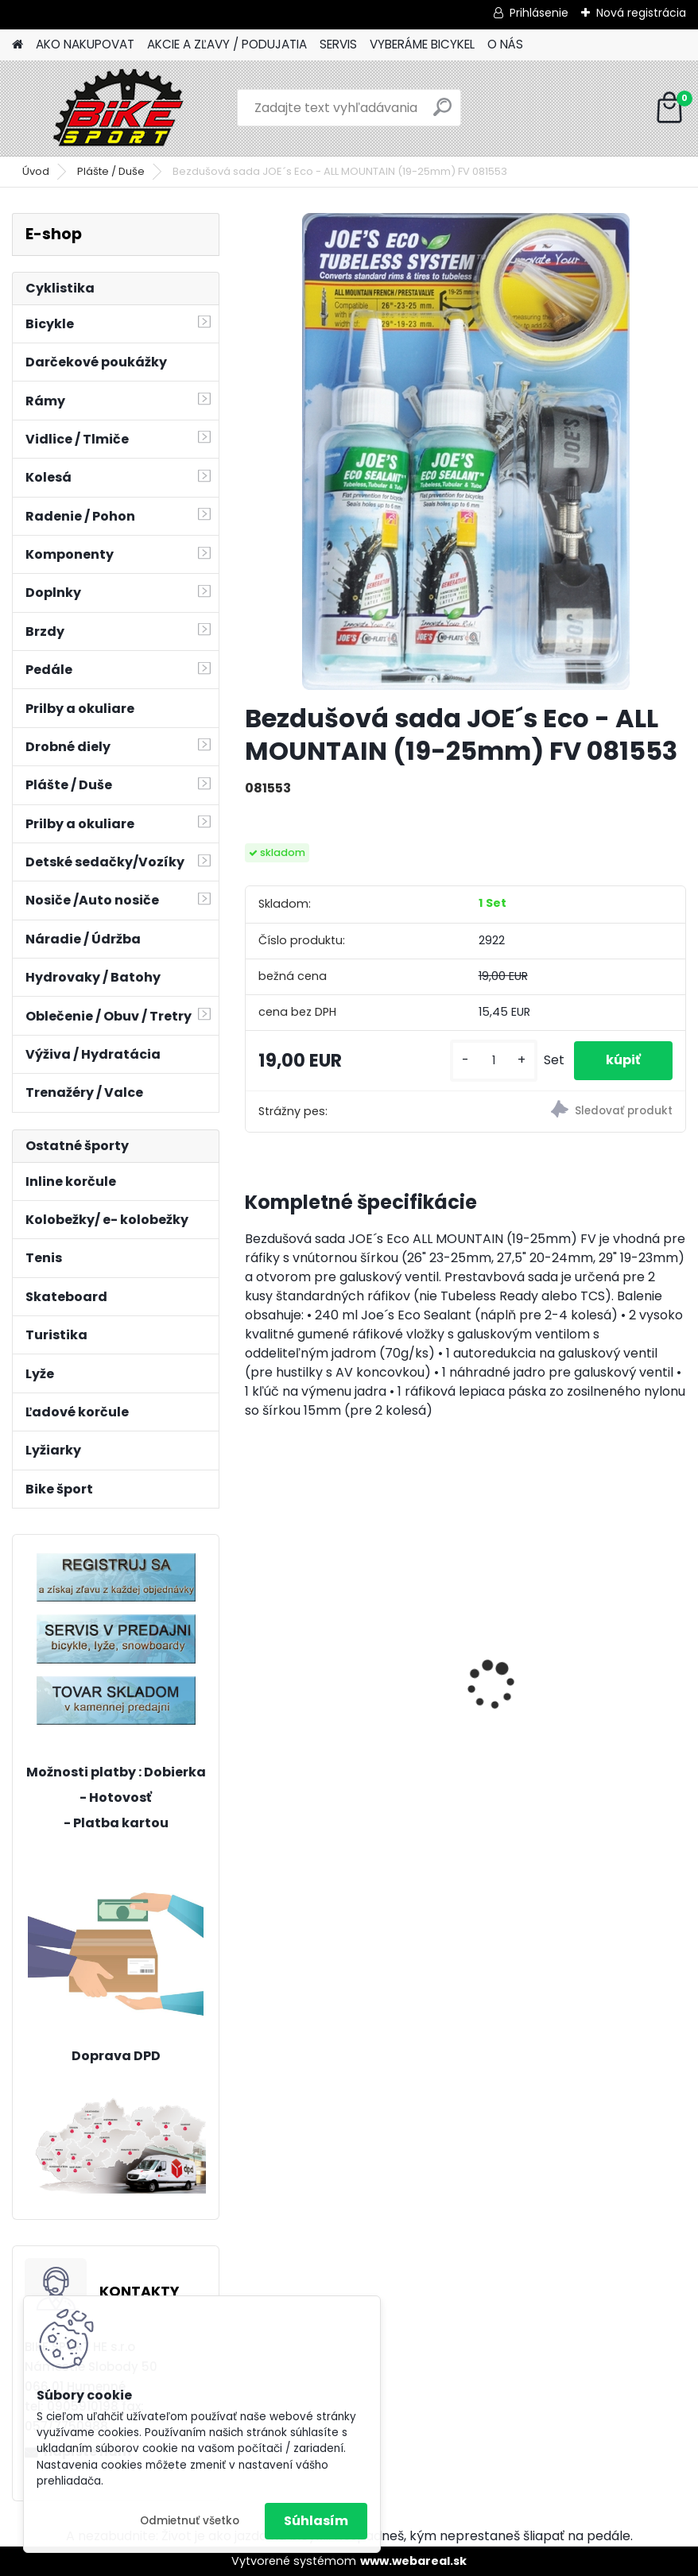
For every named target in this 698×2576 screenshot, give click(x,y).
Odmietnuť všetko (189, 2520)
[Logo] (121, 108)
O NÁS (505, 44)
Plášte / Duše (111, 171)
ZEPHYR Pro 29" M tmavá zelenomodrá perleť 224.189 (341, 1641)
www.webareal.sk (413, 2561)
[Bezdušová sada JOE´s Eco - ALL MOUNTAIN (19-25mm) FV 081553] (466, 451)
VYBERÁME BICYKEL (422, 44)
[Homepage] (17, 44)
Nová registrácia (641, 13)
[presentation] (254, 1658)
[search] (442, 113)
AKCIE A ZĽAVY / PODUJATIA (227, 44)
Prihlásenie (539, 13)
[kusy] (493, 1061)
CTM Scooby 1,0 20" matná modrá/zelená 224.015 (564, 1694)
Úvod (35, 171)
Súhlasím (316, 2521)
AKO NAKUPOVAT (85, 44)
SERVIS (338, 44)
